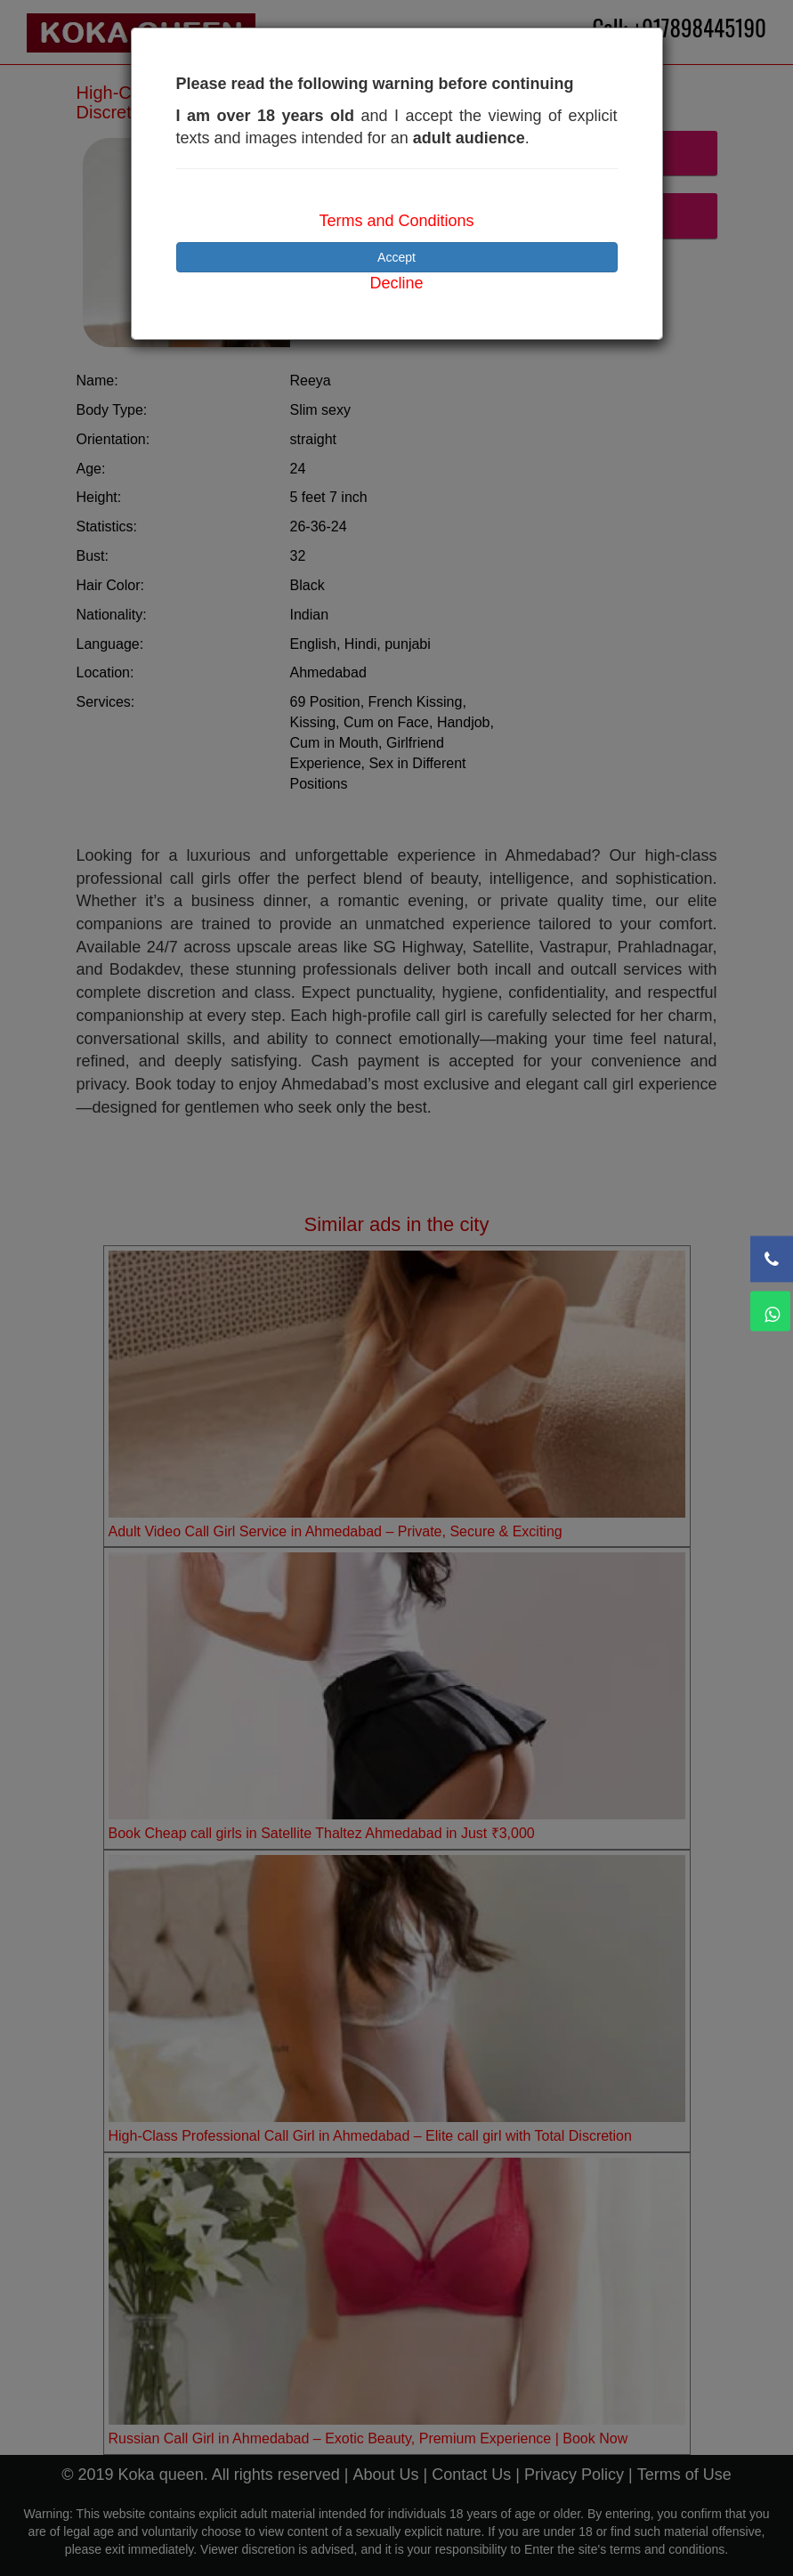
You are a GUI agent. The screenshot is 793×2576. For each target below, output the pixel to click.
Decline (396, 283)
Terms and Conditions (396, 221)
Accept (396, 257)
